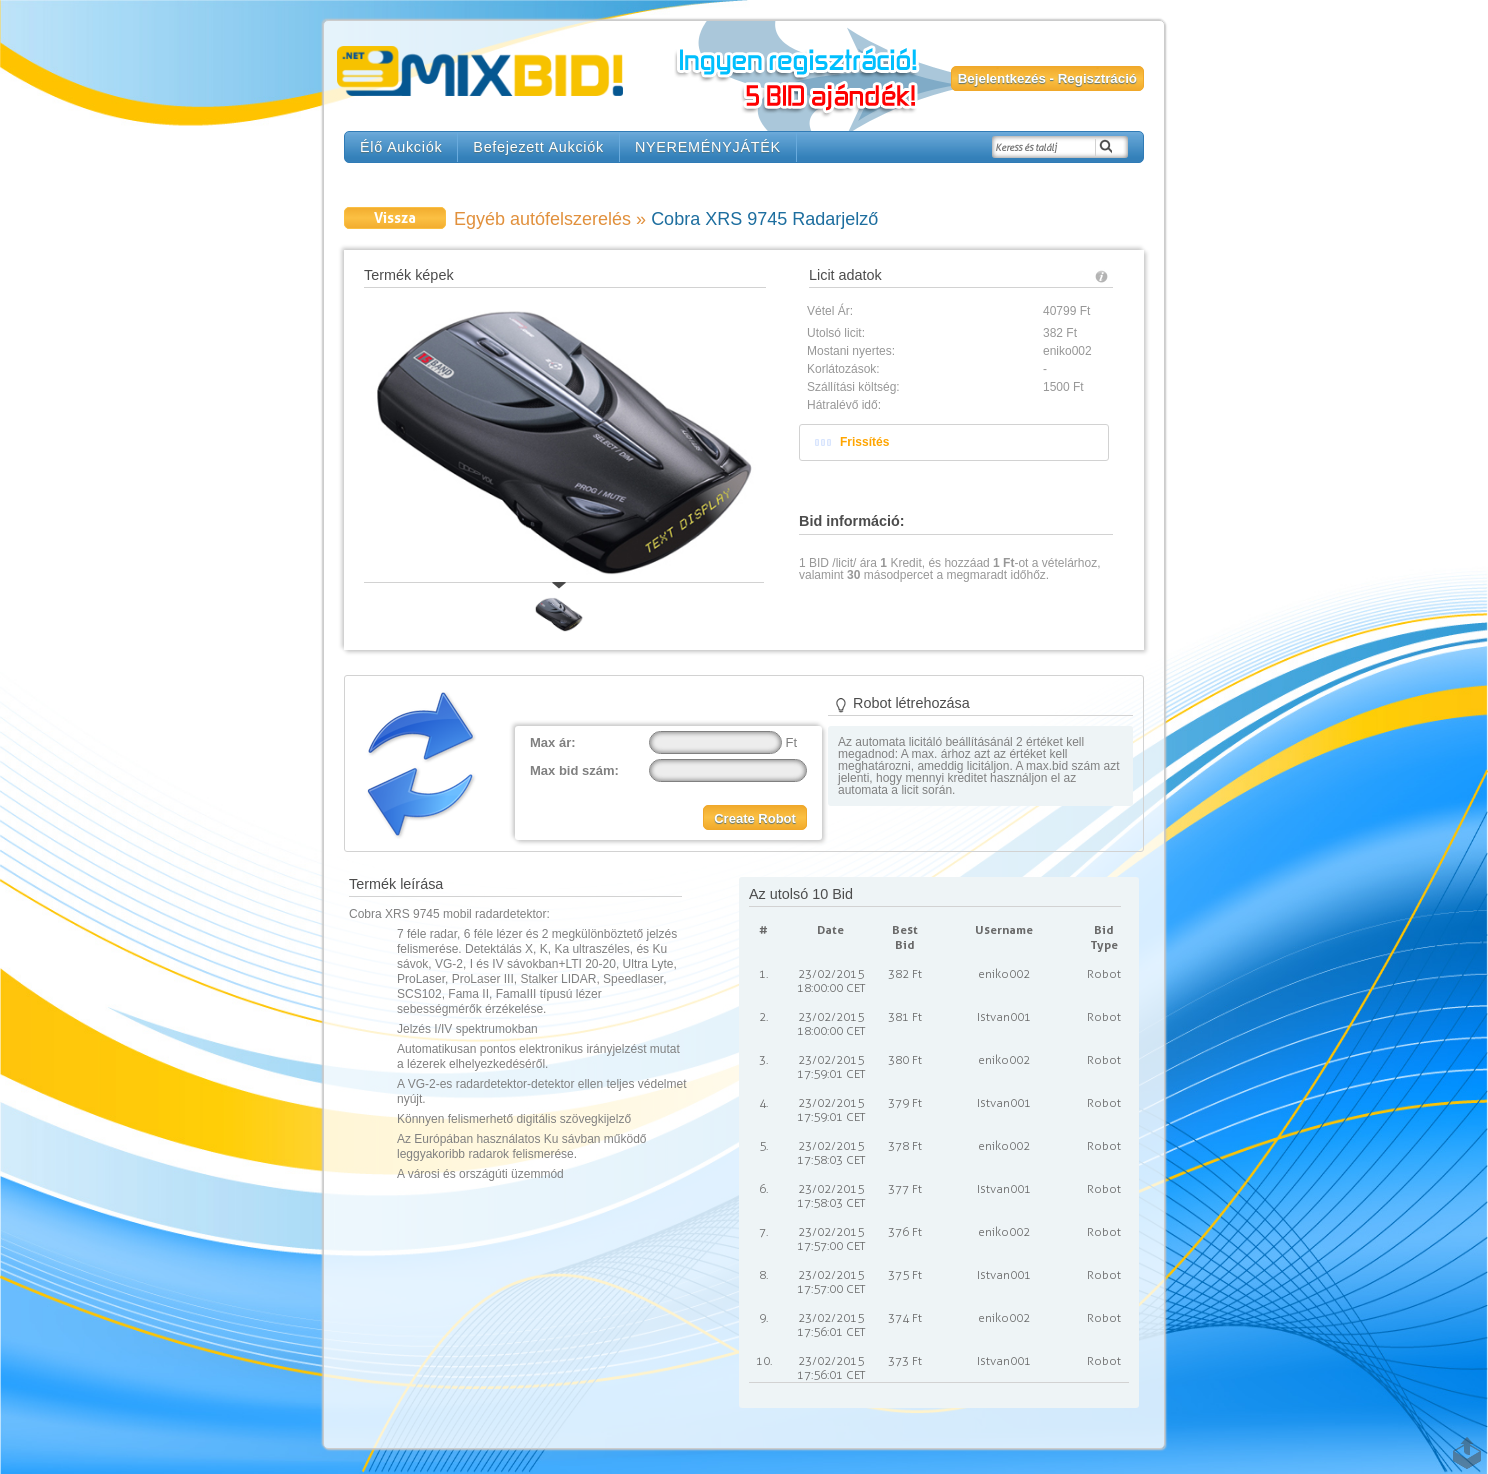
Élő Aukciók (401, 147)
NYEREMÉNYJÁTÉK (708, 147)
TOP (1463, 1443)
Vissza (395, 217)
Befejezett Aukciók (538, 147)
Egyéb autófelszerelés (542, 219)
